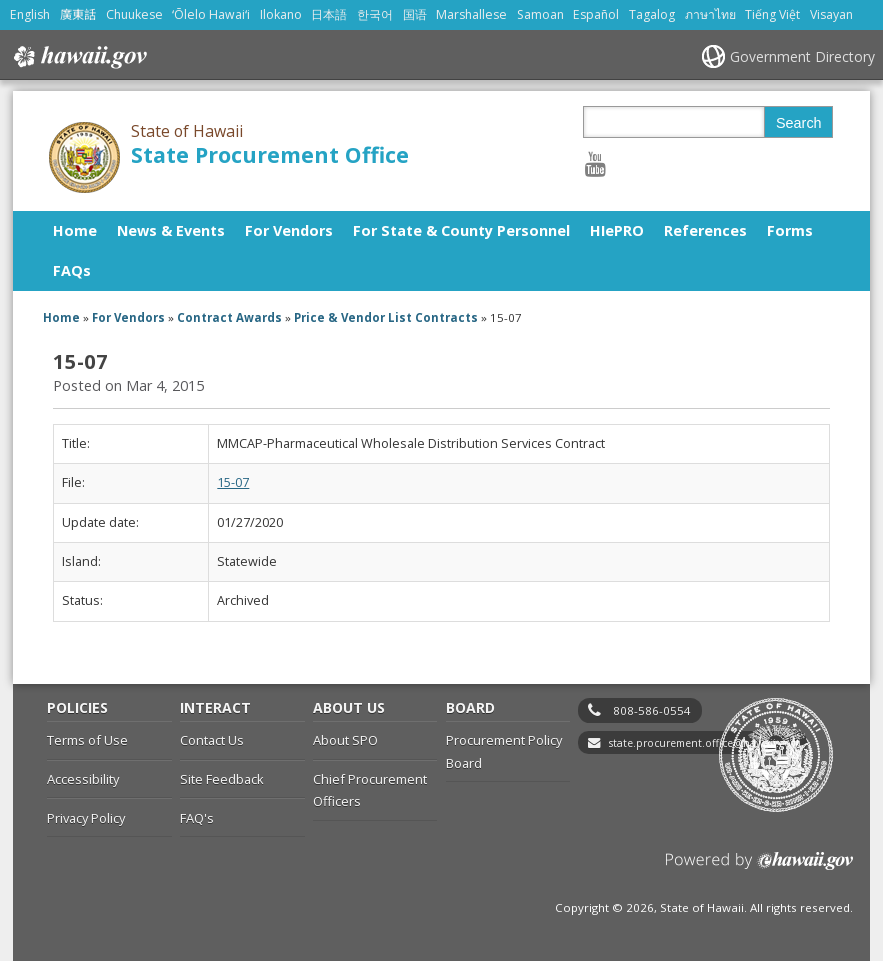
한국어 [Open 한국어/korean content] (375, 14)
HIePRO (617, 230)
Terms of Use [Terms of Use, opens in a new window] (87, 740)
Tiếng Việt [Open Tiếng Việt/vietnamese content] (772, 14)
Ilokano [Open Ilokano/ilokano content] (281, 14)
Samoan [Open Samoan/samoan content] (540, 14)
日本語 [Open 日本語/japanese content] (329, 14)
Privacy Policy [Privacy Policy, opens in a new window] (86, 818)
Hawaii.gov (78, 57)
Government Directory (802, 56)
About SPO (345, 740)
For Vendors (289, 230)
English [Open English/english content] (30, 14)
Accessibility (83, 779)
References (705, 230)
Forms (790, 230)
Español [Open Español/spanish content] (596, 14)
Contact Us (212, 740)
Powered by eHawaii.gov (759, 868)
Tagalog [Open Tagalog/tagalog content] (652, 14)
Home (75, 230)
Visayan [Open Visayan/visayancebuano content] (831, 14)
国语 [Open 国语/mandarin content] (415, 14)
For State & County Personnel (461, 230)
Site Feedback (222, 779)
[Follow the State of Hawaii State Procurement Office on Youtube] (595, 163)
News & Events (171, 230)
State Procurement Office (270, 154)
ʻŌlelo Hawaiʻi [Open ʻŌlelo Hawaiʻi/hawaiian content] (211, 14)
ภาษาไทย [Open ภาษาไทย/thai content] (710, 14)
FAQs (72, 270)
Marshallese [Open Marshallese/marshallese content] (471, 14)
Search (799, 123)
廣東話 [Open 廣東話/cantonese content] (78, 14)
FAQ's (197, 818)
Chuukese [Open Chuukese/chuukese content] (134, 14)
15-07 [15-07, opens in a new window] (233, 482)
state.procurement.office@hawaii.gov (702, 743)
